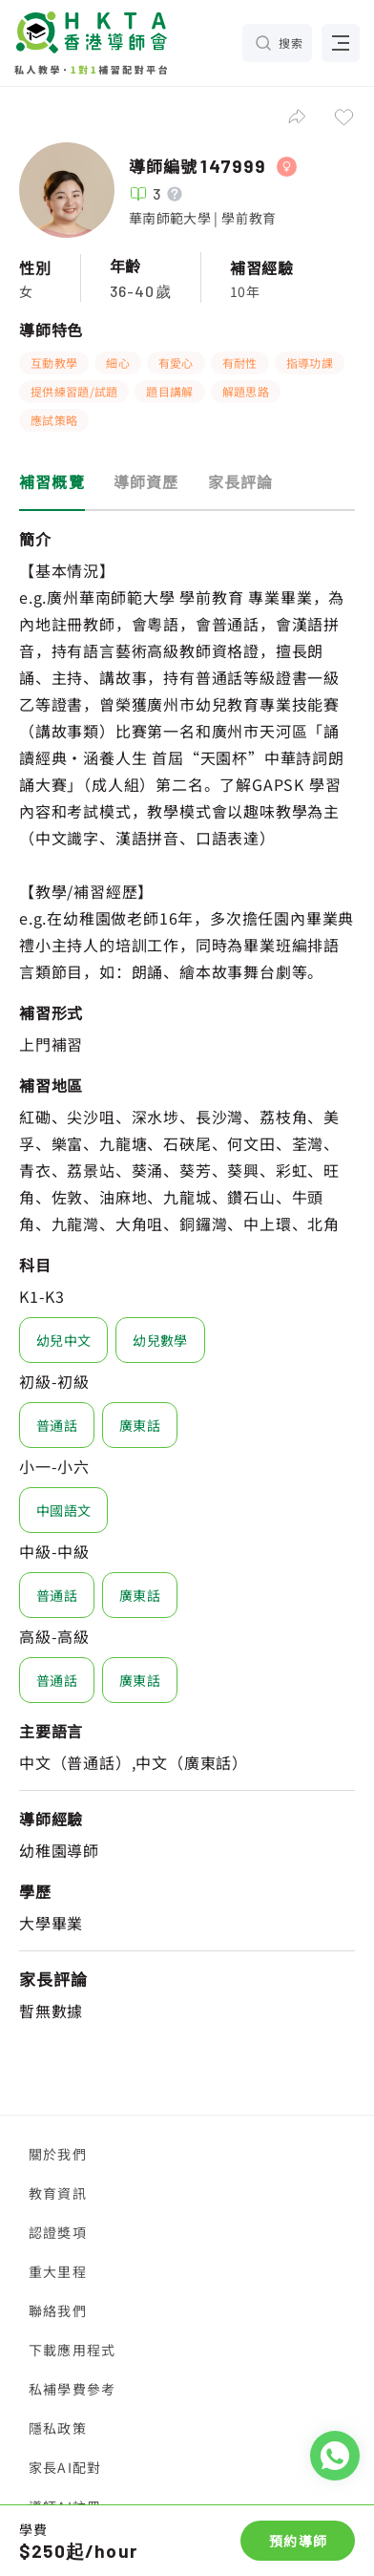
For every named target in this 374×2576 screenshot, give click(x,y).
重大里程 (58, 2271)
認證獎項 (58, 2232)
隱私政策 (58, 2428)
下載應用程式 (72, 2349)
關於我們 (58, 2153)
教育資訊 (58, 2193)
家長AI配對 (65, 2467)
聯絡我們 (58, 2310)
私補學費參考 (72, 2388)
